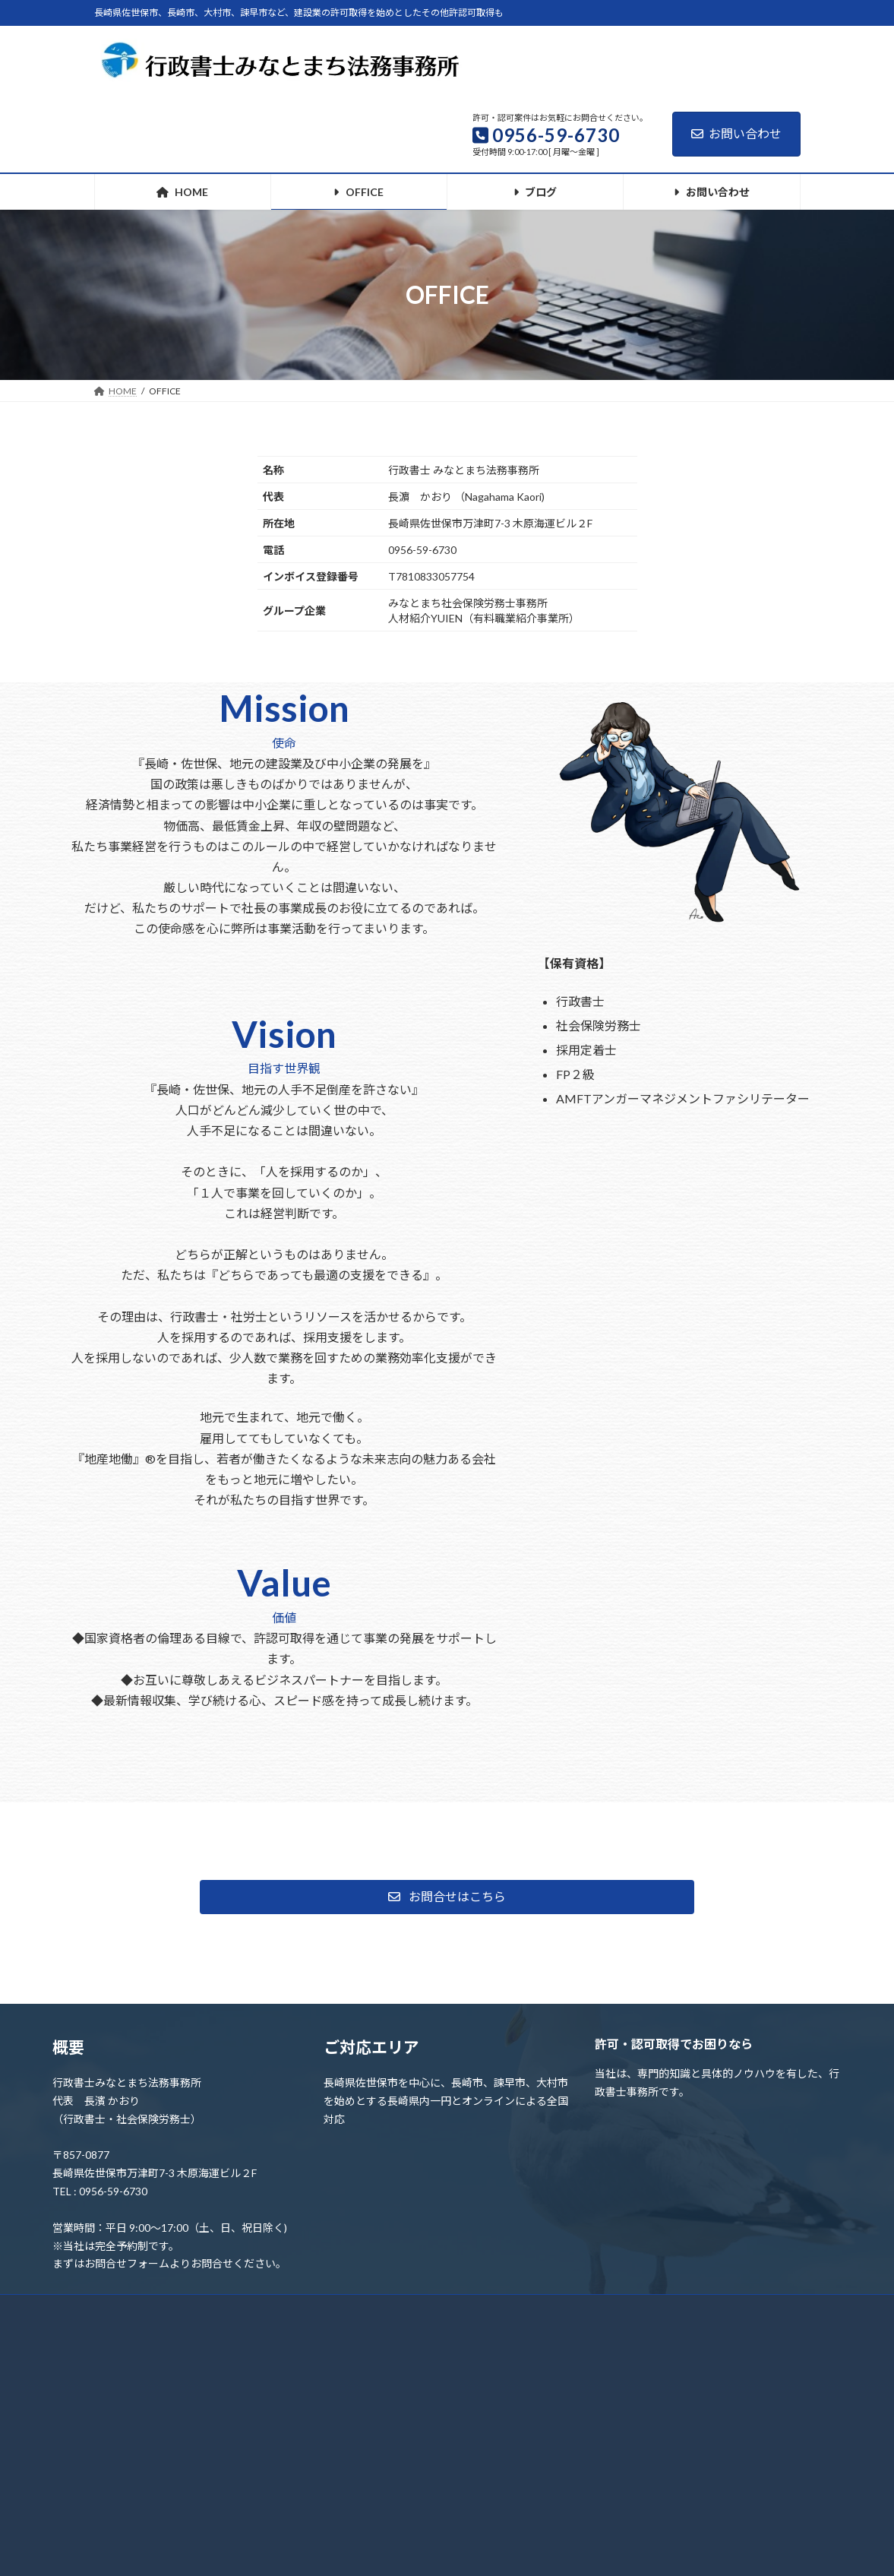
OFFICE (202, 2310)
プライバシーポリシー (463, 2310)
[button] (447, 1897)
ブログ (365, 2310)
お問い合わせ (736, 133)
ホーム (130, 2310)
